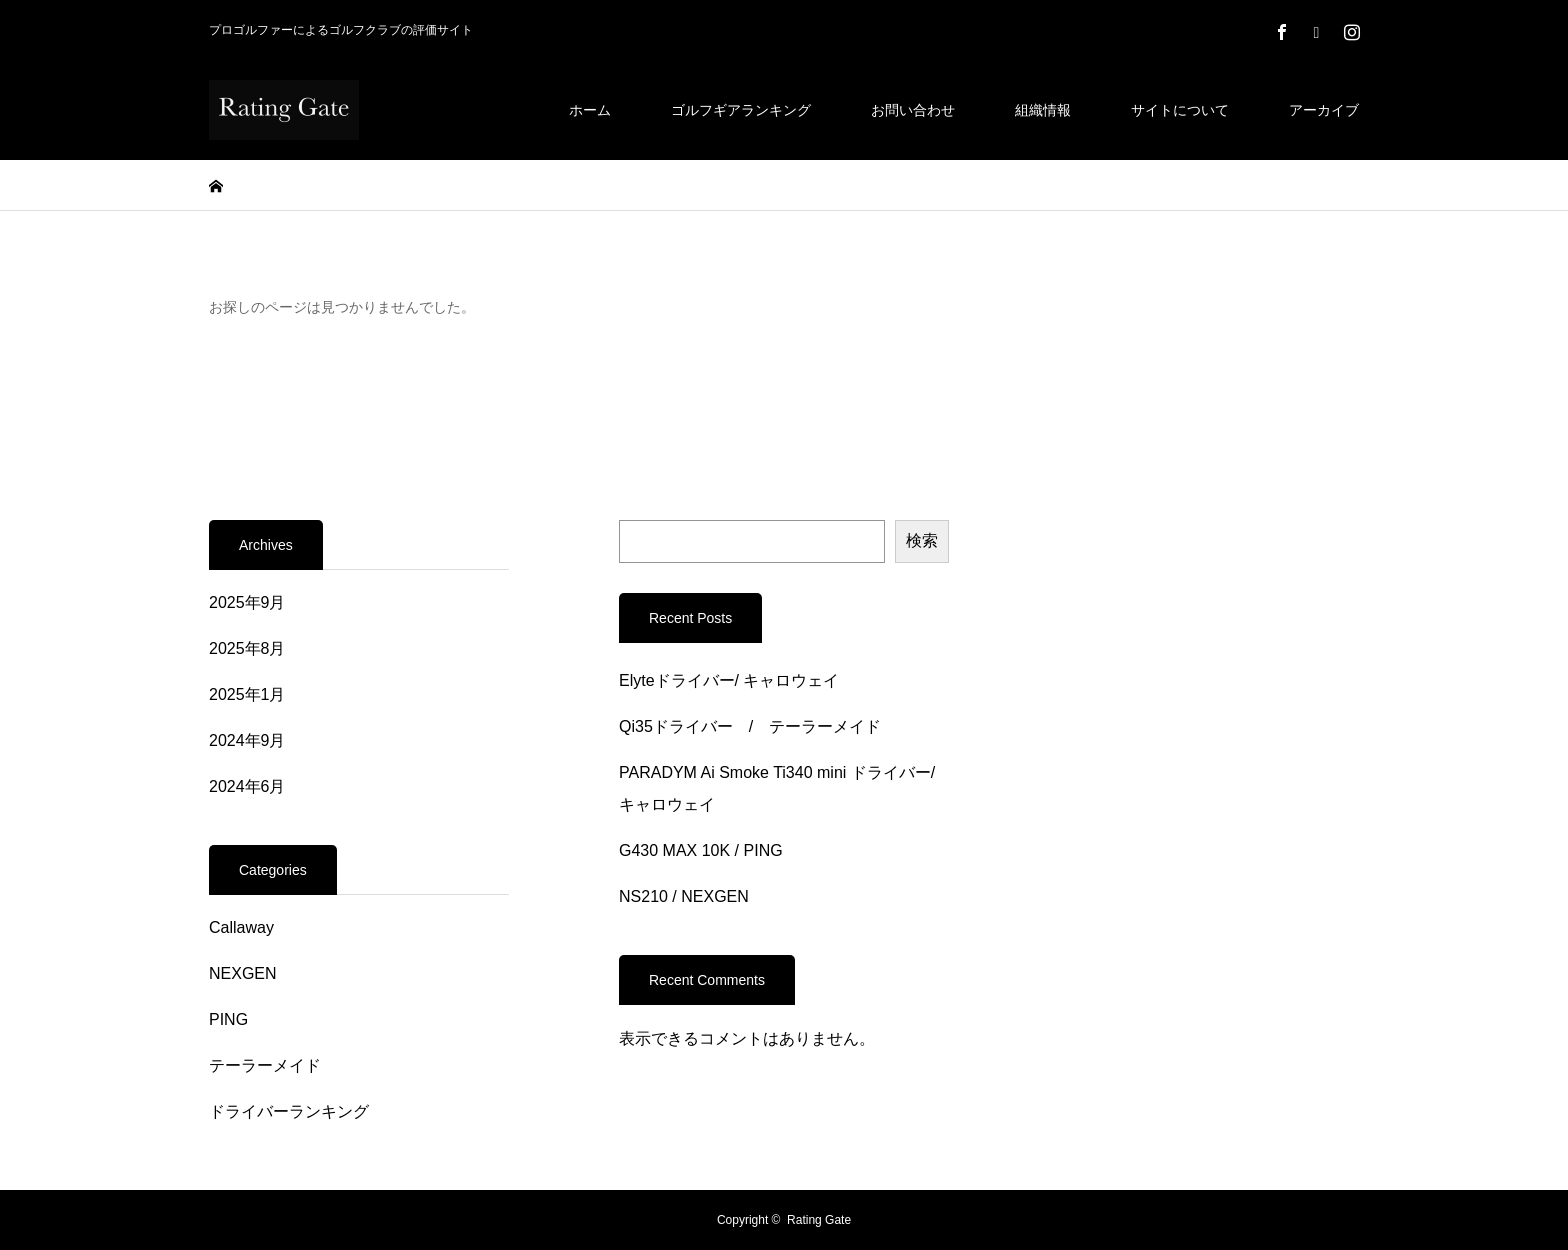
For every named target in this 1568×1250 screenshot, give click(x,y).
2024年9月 (247, 740)
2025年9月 (247, 602)
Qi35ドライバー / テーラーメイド (750, 726)
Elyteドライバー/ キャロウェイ (729, 680)
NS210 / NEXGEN (684, 896)
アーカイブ (1324, 110)
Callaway (241, 927)
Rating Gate (819, 1220)
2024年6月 (247, 786)
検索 (922, 540)
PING (228, 1019)
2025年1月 (247, 694)
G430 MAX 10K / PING (701, 850)
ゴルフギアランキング (741, 110)
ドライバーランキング (289, 1111)
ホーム (590, 110)
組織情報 (1043, 110)
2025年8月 (247, 648)
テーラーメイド (265, 1065)
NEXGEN (243, 973)
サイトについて (1180, 110)
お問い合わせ (913, 110)
